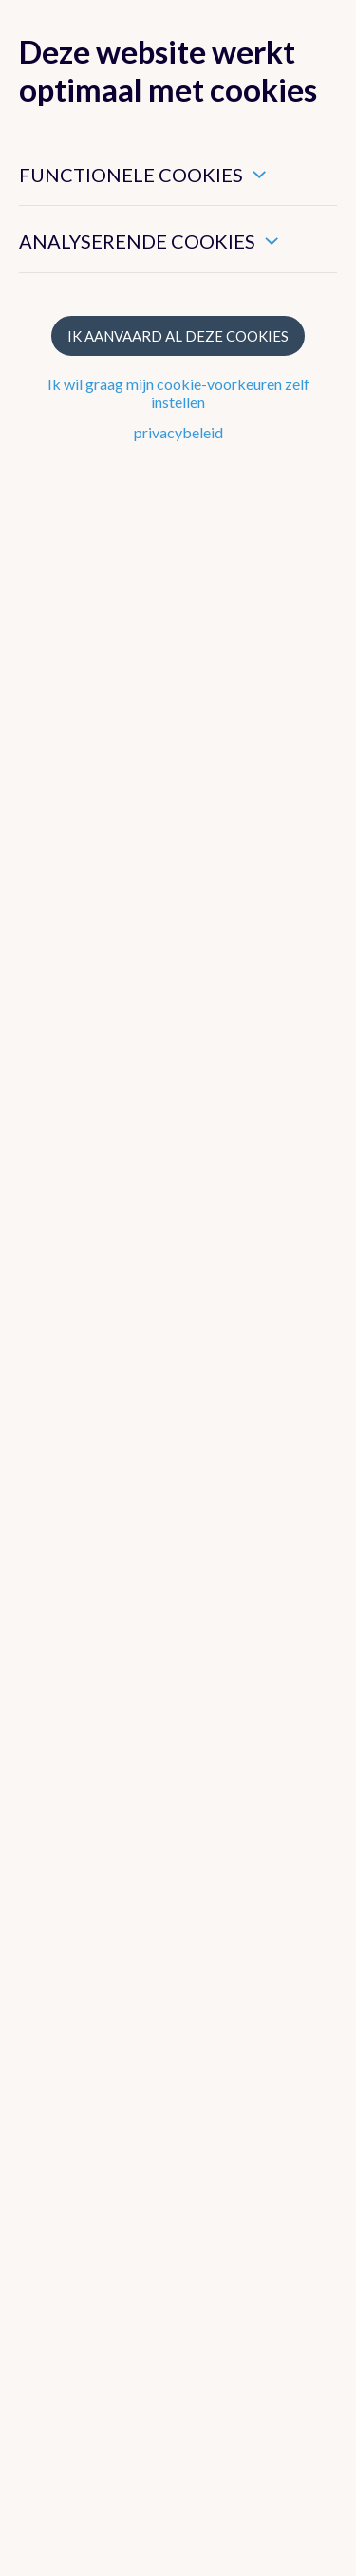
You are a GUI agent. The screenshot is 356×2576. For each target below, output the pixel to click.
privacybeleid (178, 432)
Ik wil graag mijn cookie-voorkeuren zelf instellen (178, 393)
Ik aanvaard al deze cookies (178, 335)
